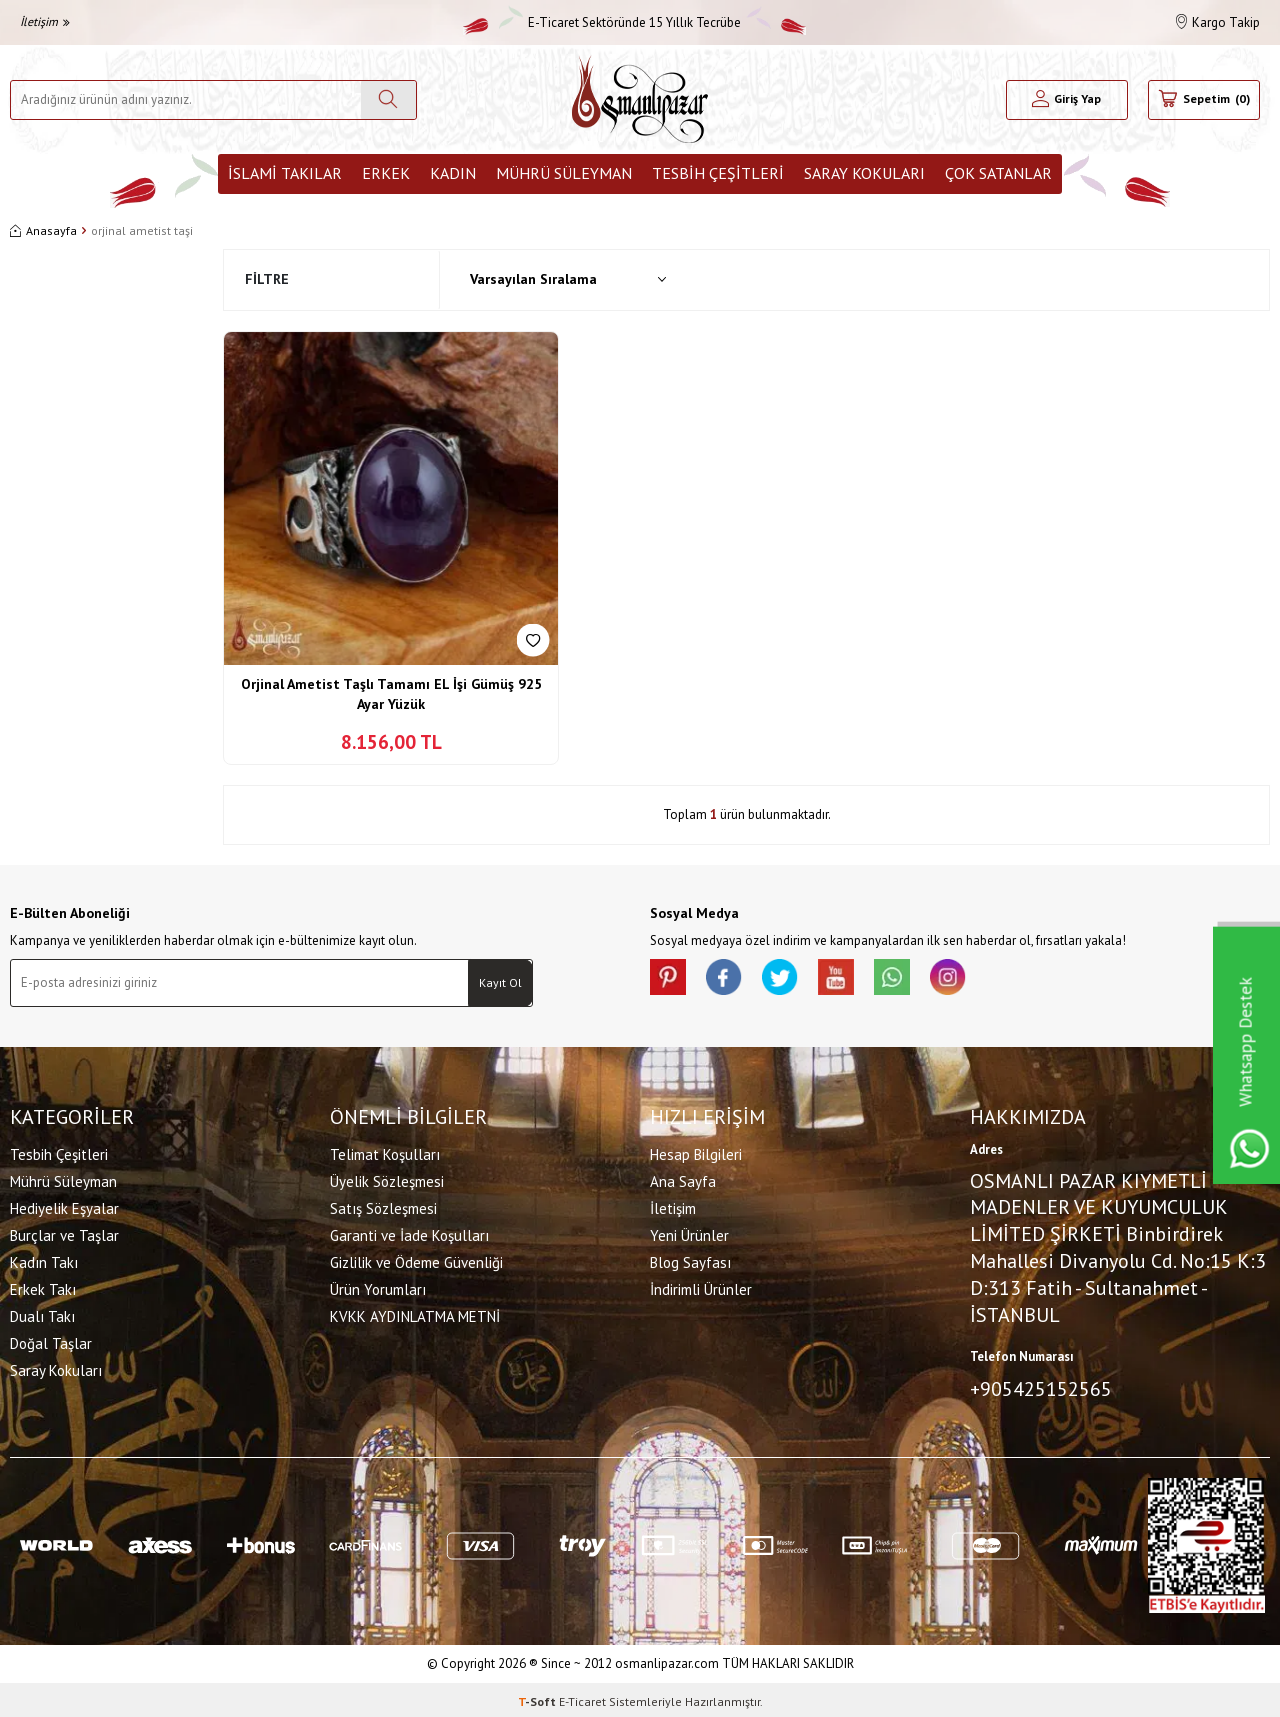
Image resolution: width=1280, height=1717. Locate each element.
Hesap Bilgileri (696, 1152)
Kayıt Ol (500, 982)
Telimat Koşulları (385, 1152)
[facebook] (730, 979)
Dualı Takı (42, 1314)
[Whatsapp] (910, 979)
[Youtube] (850, 979)
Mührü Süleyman (564, 173)
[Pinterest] (670, 979)
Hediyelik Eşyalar (64, 1206)
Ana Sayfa (683, 1179)
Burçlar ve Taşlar (64, 1233)
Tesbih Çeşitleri (718, 173)
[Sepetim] (1204, 100)
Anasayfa (43, 230)
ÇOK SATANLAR (998, 173)
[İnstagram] (970, 979)
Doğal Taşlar (51, 1341)
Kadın (453, 173)
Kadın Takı (44, 1260)
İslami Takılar (285, 173)
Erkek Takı (43, 1287)
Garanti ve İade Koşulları (409, 1233)
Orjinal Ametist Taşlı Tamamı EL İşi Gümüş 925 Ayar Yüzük (391, 694)
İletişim (45, 21)
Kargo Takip (1218, 22)
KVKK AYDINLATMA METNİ (415, 1314)
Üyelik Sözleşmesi (387, 1179)
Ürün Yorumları (378, 1287)
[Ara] (388, 100)
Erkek (386, 173)
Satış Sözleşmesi (383, 1206)
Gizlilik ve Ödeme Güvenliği (416, 1260)
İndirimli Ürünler (701, 1287)
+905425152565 (1041, 1387)
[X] (790, 979)
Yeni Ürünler (689, 1233)
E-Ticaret (582, 1697)
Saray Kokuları (864, 173)
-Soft (538, 1697)
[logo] (640, 99)
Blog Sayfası (690, 1260)
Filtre (267, 279)
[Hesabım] (1067, 100)
